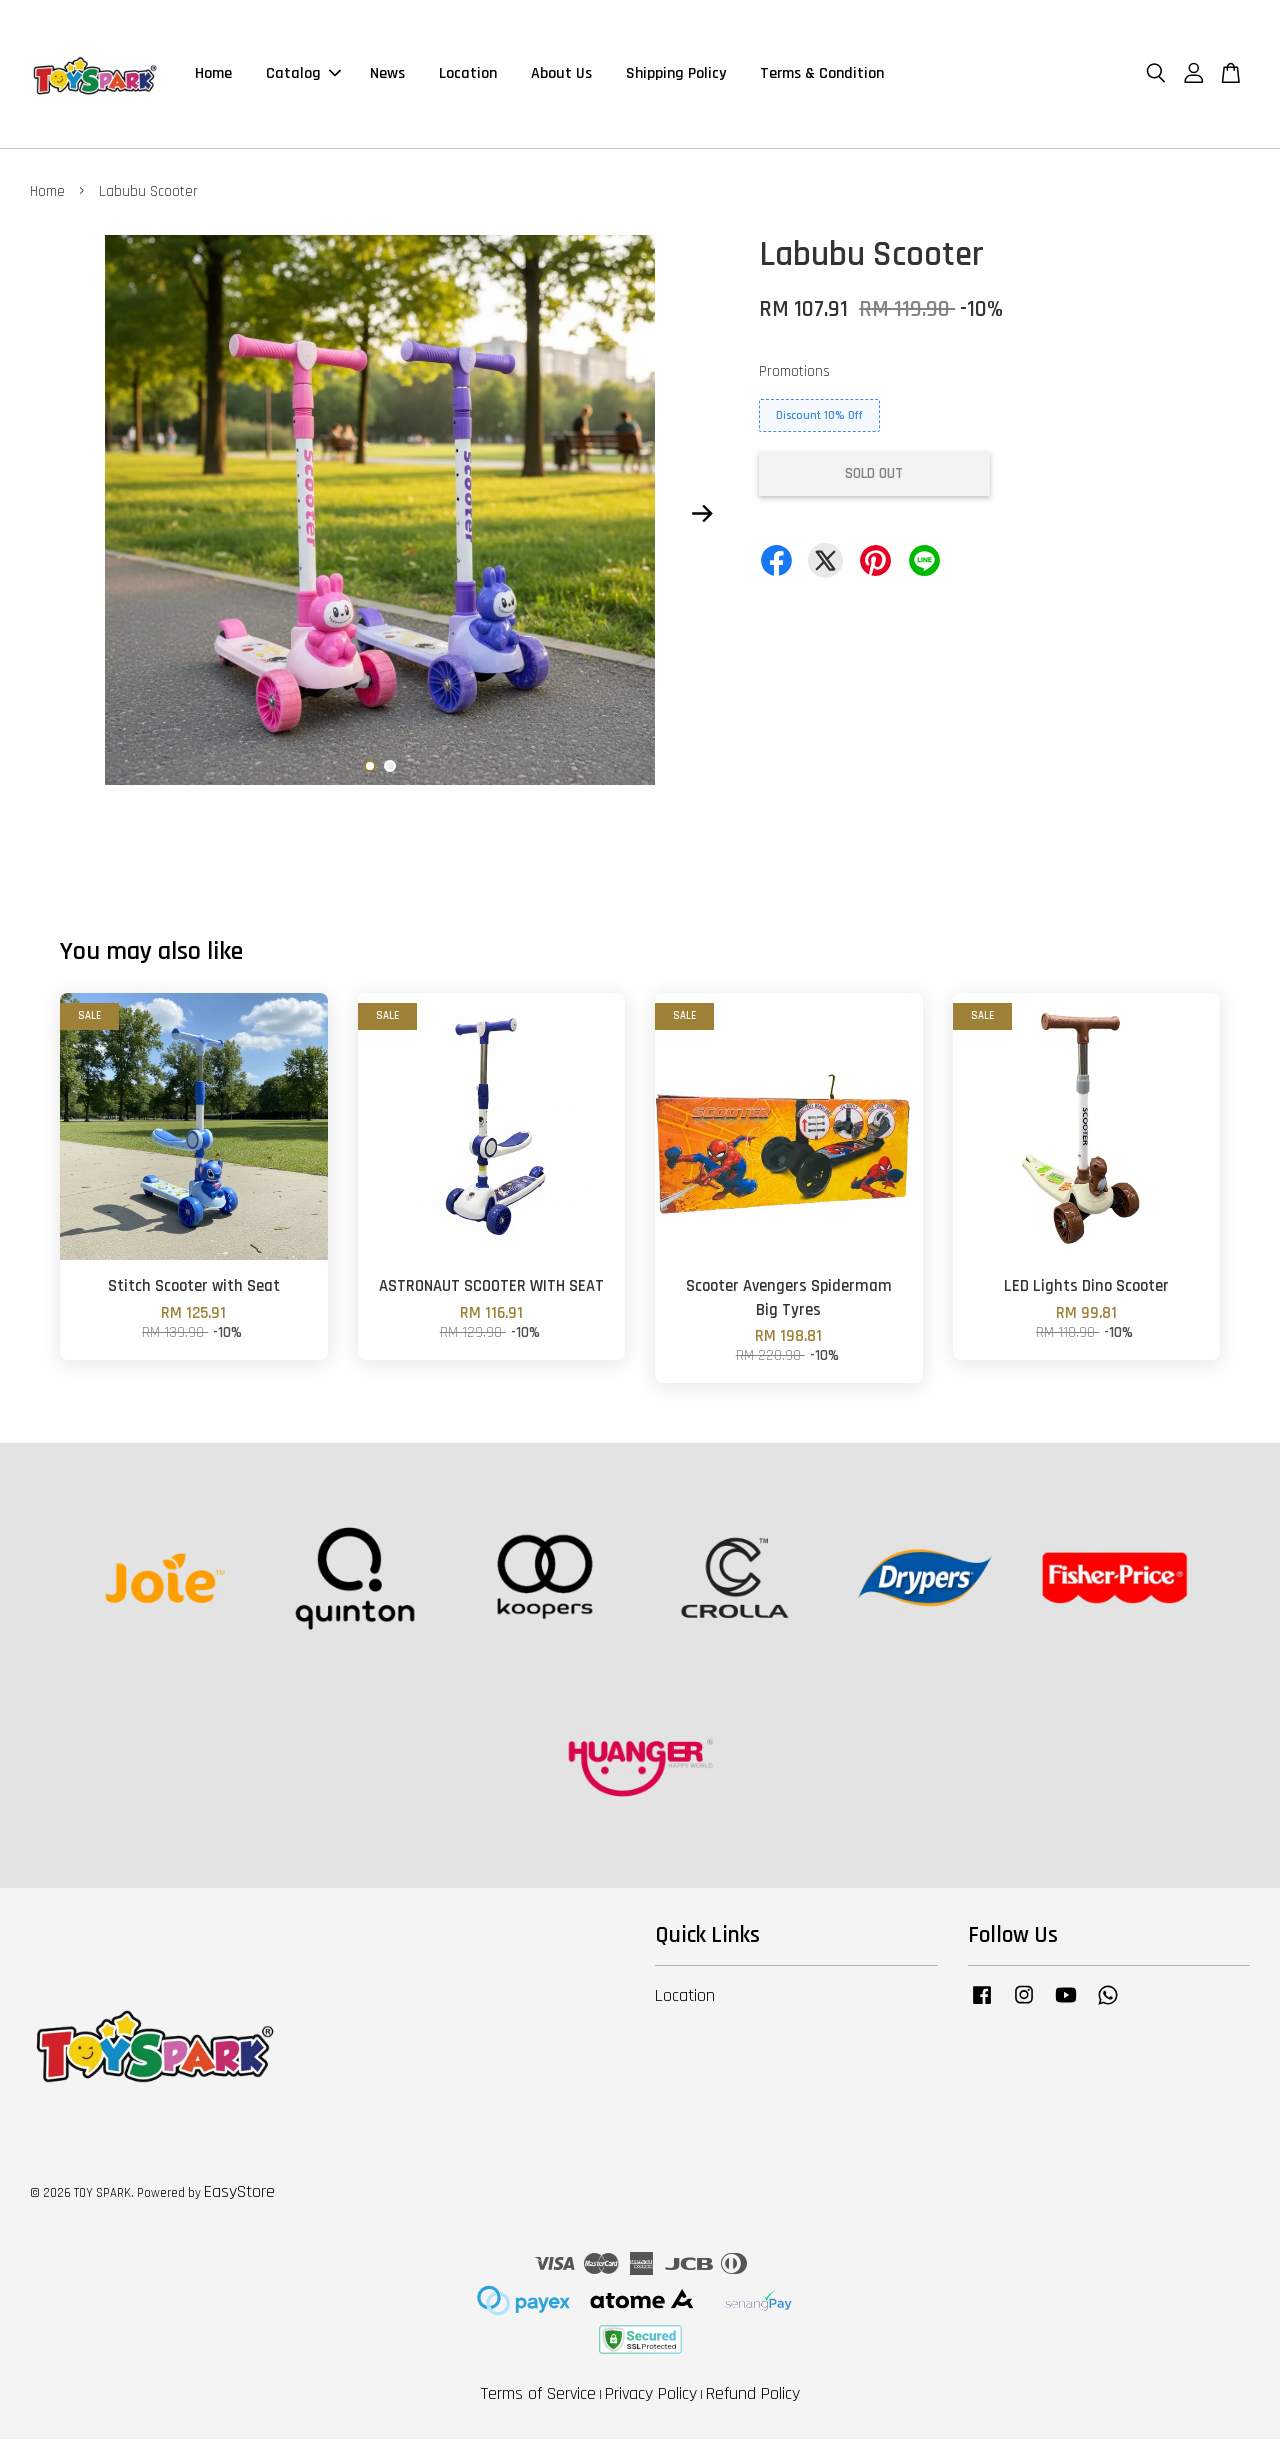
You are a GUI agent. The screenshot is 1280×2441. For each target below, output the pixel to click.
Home (213, 74)
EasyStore (239, 2193)
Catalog (303, 74)
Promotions (794, 373)
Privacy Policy (651, 2395)
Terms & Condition (822, 74)
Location (468, 74)
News (387, 74)
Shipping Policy (676, 74)
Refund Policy (753, 2395)
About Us (561, 74)
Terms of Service (538, 2395)
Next (702, 516)
